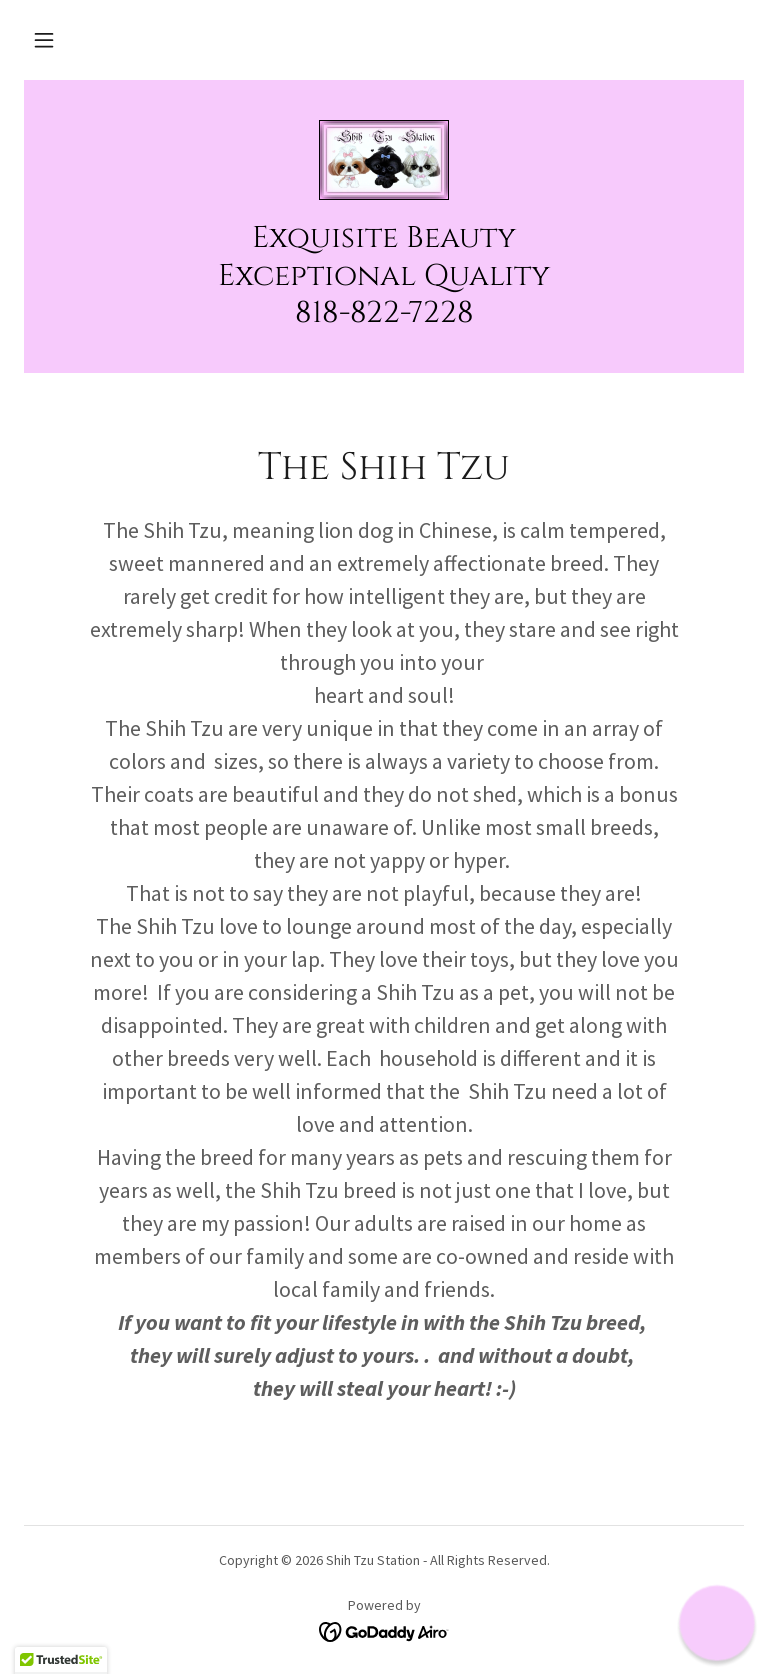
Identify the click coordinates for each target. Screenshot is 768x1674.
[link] (384, 160)
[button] (44, 40)
